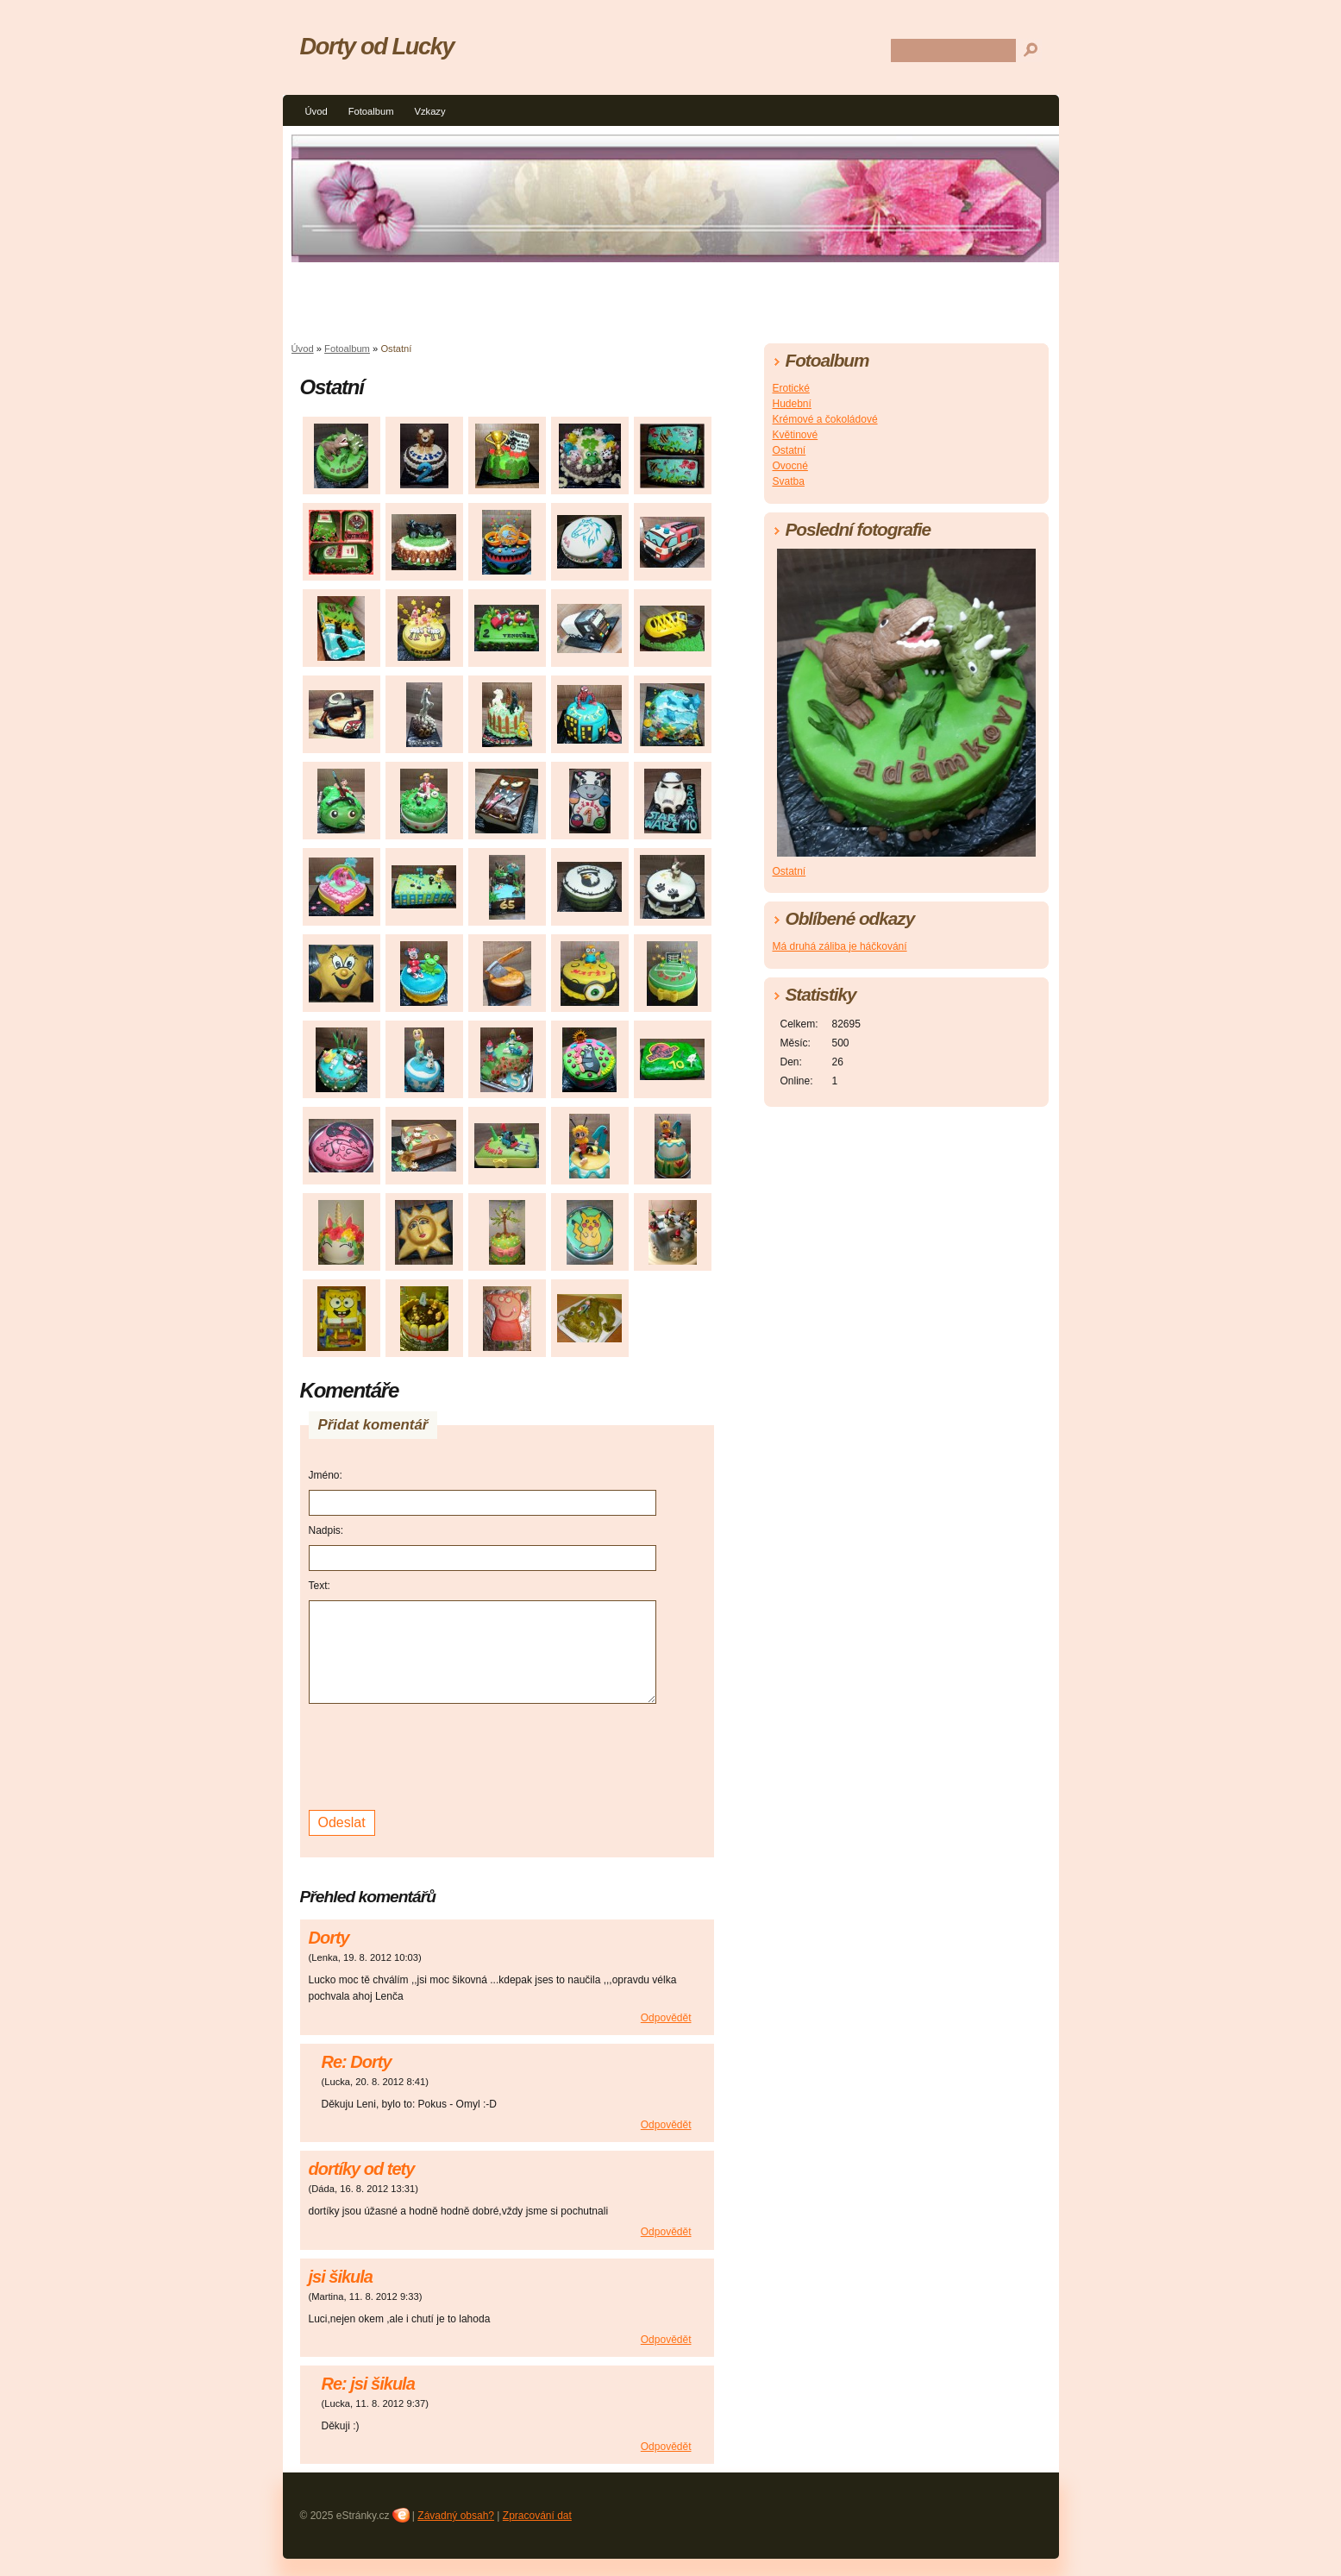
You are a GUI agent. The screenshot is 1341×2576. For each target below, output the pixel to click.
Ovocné (790, 466)
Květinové (795, 435)
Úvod (316, 111)
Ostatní (789, 450)
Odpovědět (666, 2018)
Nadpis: (326, 1530)
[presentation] (440, 1754)
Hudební (792, 404)
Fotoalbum (371, 111)
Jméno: (325, 1475)
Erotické (791, 388)
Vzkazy (429, 111)
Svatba (789, 481)
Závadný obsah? (455, 2516)
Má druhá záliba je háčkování (840, 946)
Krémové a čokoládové (825, 419)
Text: (319, 1586)
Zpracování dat (537, 2516)
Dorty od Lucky (377, 46)
